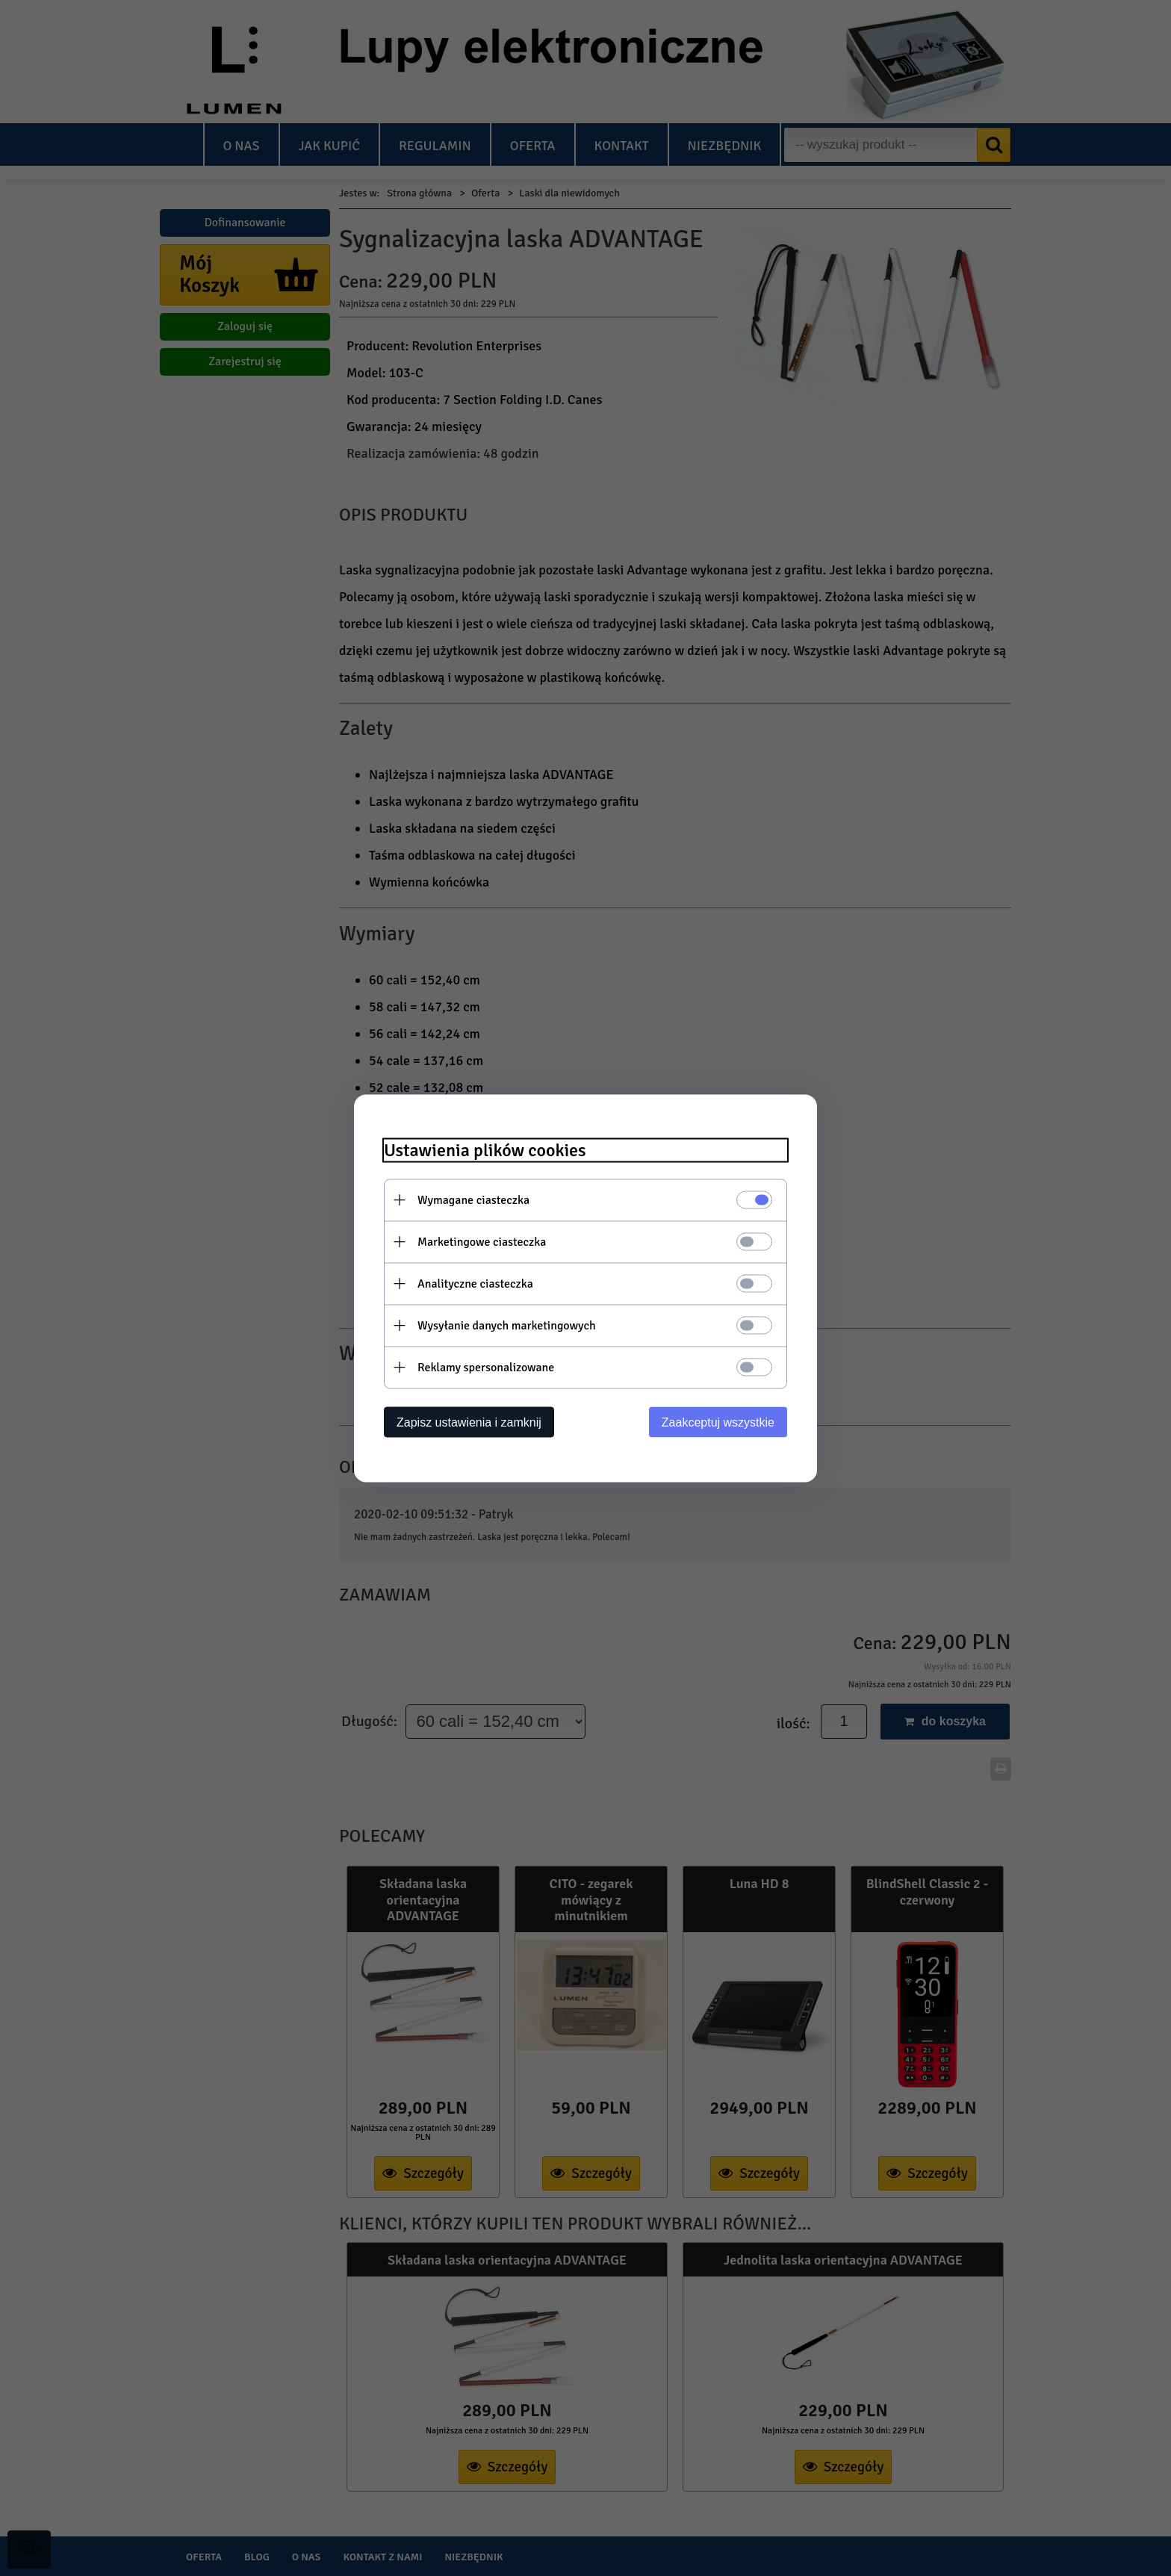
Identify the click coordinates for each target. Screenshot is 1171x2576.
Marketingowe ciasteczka (481, 1241)
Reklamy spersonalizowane (485, 1366)
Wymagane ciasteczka (473, 1199)
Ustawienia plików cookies (485, 1150)
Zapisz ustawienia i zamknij (469, 1421)
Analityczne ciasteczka (475, 1283)
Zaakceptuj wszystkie (718, 1421)
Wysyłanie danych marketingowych (506, 1325)
